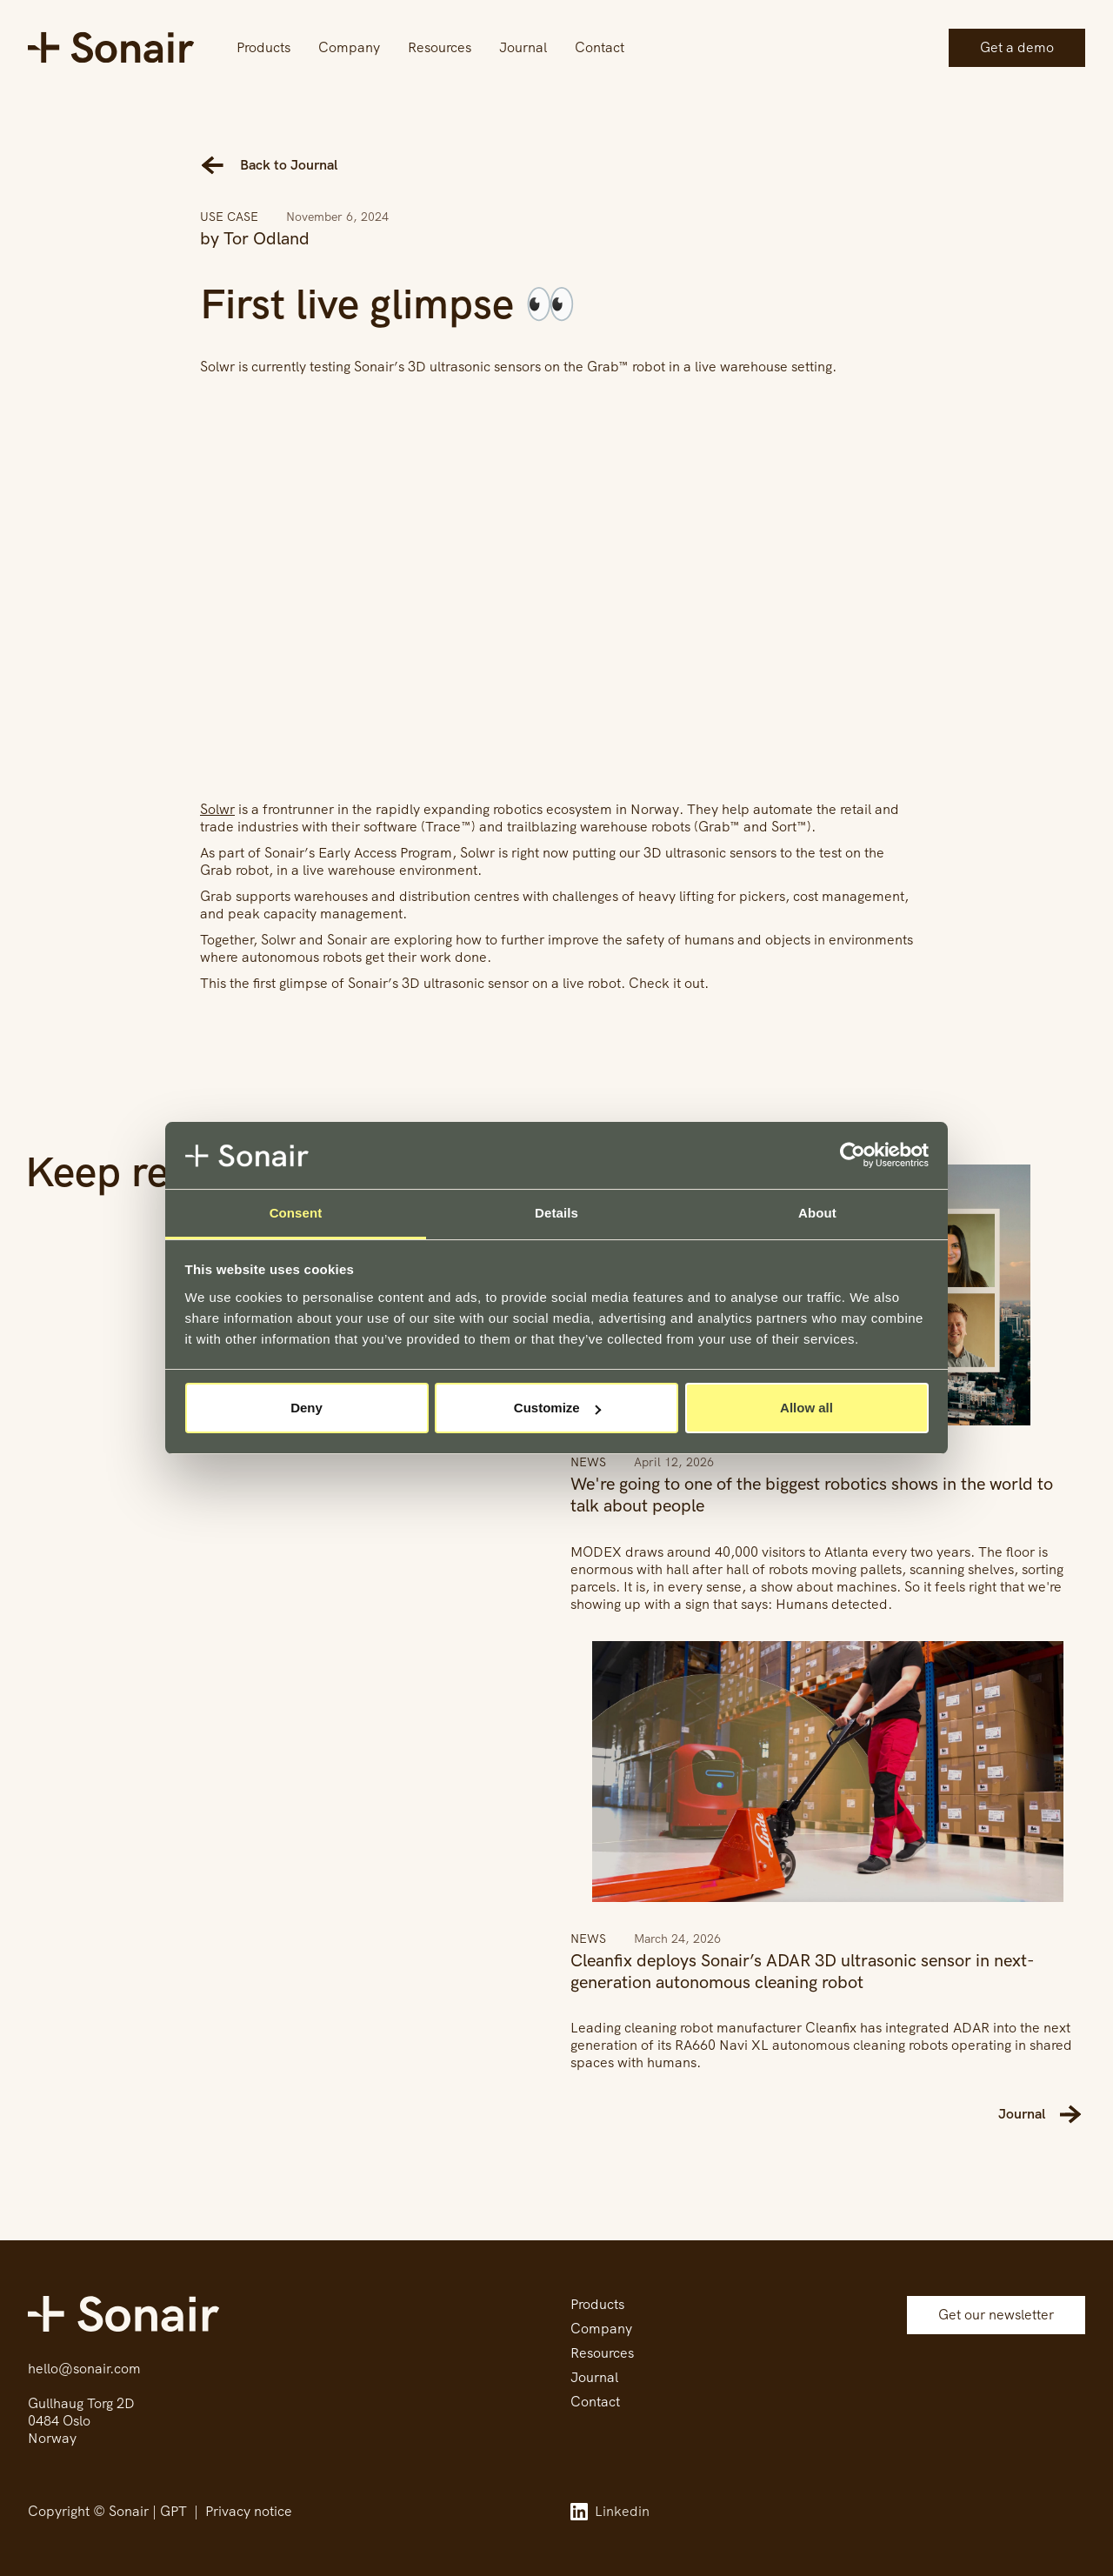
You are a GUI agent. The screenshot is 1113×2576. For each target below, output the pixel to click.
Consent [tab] (296, 1212)
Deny (306, 1407)
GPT (173, 2511)
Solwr (217, 809)
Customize (557, 1407)
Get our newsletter (996, 2315)
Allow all (806, 1407)
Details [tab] (556, 1212)
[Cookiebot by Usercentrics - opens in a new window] (852, 1156)
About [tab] (817, 1212)
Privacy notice (248, 2511)
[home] (111, 47)
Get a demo (1017, 47)
